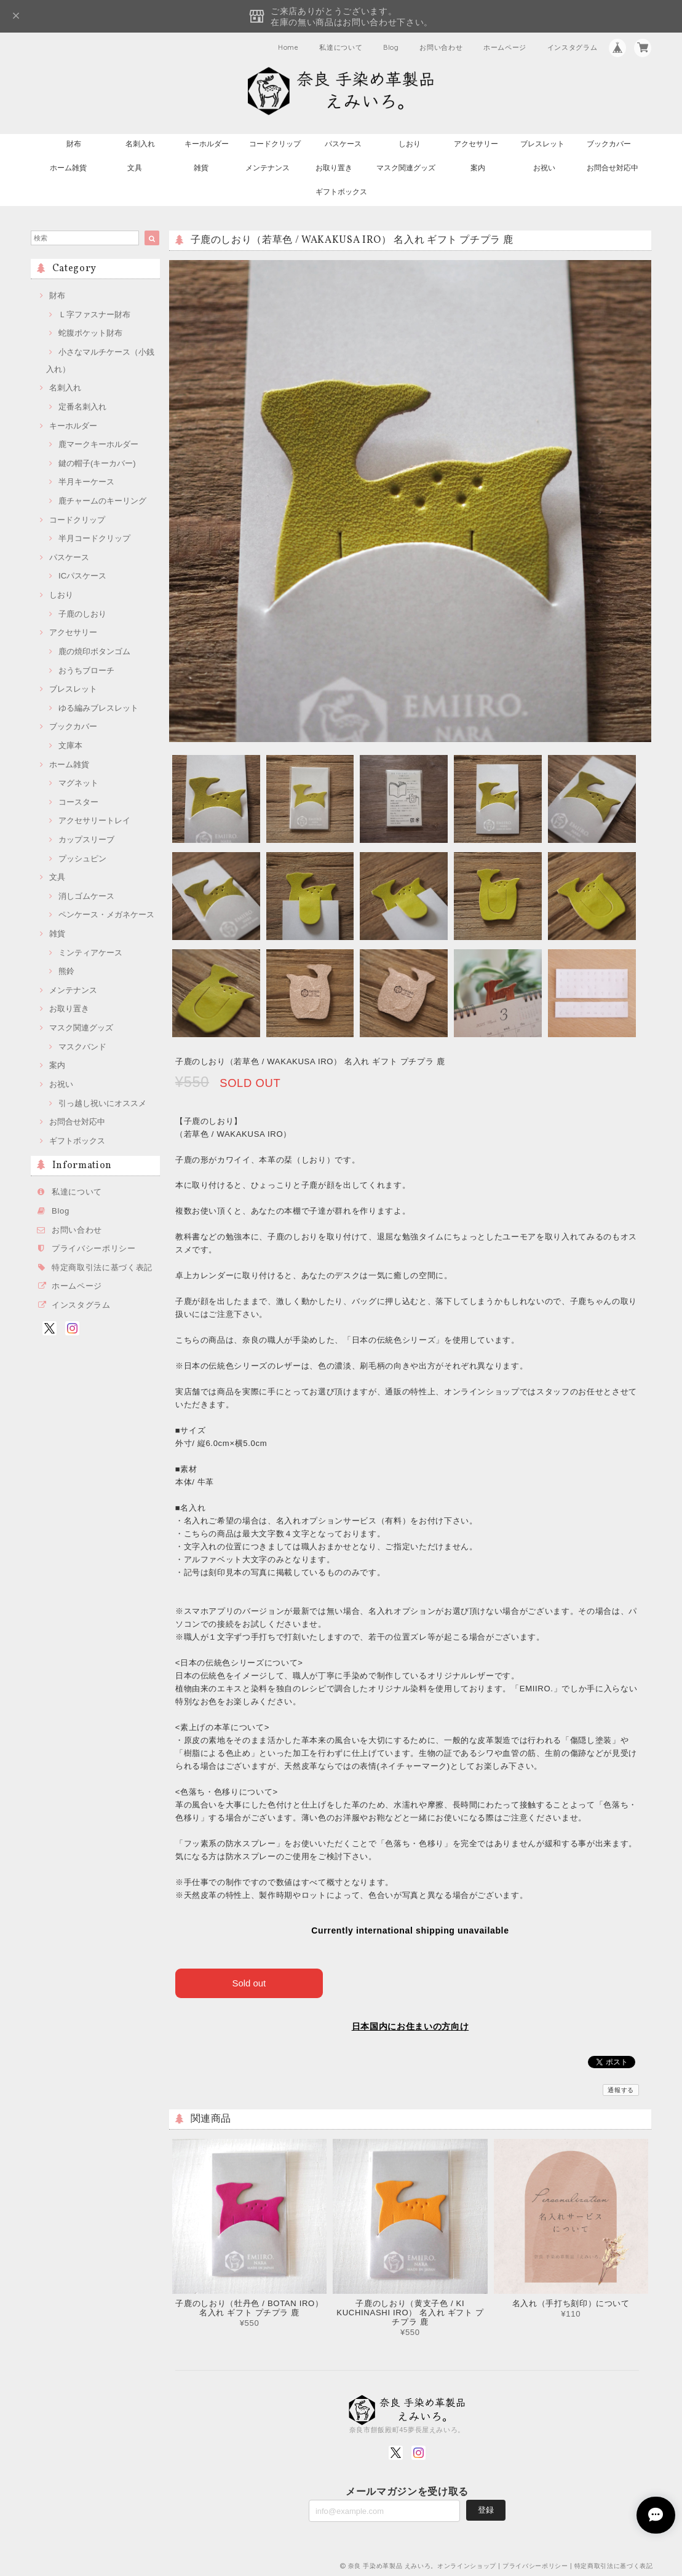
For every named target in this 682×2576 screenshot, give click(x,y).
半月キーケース (86, 481)
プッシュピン (82, 858)
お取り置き (333, 168)
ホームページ (504, 47)
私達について (340, 47)
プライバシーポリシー (94, 1248)
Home (288, 47)
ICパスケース (82, 575)
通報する (621, 2090)
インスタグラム (572, 47)
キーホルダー (206, 144)
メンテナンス (267, 168)
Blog (391, 47)
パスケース (343, 144)
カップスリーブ (86, 839)
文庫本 (70, 745)
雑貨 (201, 168)
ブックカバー (609, 144)
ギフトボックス (341, 192)
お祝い (544, 168)
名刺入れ (140, 144)
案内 (477, 168)
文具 (134, 168)
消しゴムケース (86, 896)
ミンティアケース (90, 952)
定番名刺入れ (82, 406)
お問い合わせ (440, 47)
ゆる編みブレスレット (98, 708)
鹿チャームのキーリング (102, 500)
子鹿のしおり (82, 613)
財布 (73, 144)
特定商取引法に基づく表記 (102, 1267)
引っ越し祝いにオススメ (102, 1103)
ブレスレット (542, 144)
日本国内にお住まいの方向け (410, 2026)
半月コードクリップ (94, 538)
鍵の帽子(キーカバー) (97, 463)
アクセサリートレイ (94, 820)
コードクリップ (275, 144)
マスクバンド (82, 1046)
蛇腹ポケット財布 (90, 333)
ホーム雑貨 (68, 168)
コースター (78, 802)
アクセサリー (476, 144)
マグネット (78, 783)
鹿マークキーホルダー (98, 444)
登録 (486, 2509)
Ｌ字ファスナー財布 (94, 314)
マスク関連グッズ (405, 168)
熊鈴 (66, 971)
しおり (409, 144)
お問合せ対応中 (612, 168)
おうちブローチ (86, 670)
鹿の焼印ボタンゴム (94, 651)
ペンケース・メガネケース (106, 914)
